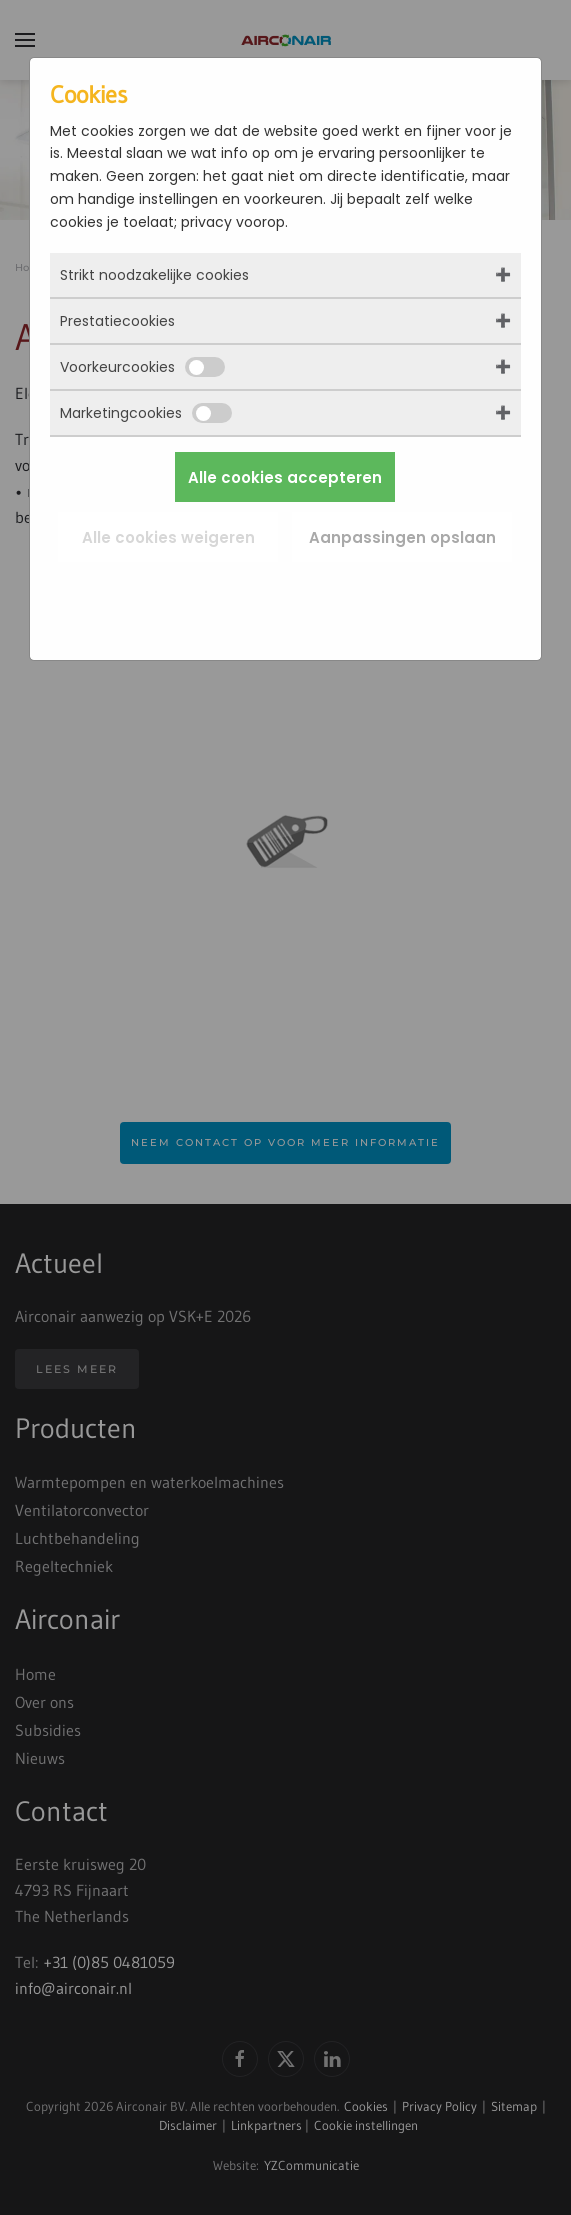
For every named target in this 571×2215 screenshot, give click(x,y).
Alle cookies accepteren (285, 477)
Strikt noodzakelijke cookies (154, 275)
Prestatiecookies (117, 321)
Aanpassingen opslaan (402, 537)
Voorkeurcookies (142, 367)
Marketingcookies (146, 413)
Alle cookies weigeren (168, 537)
